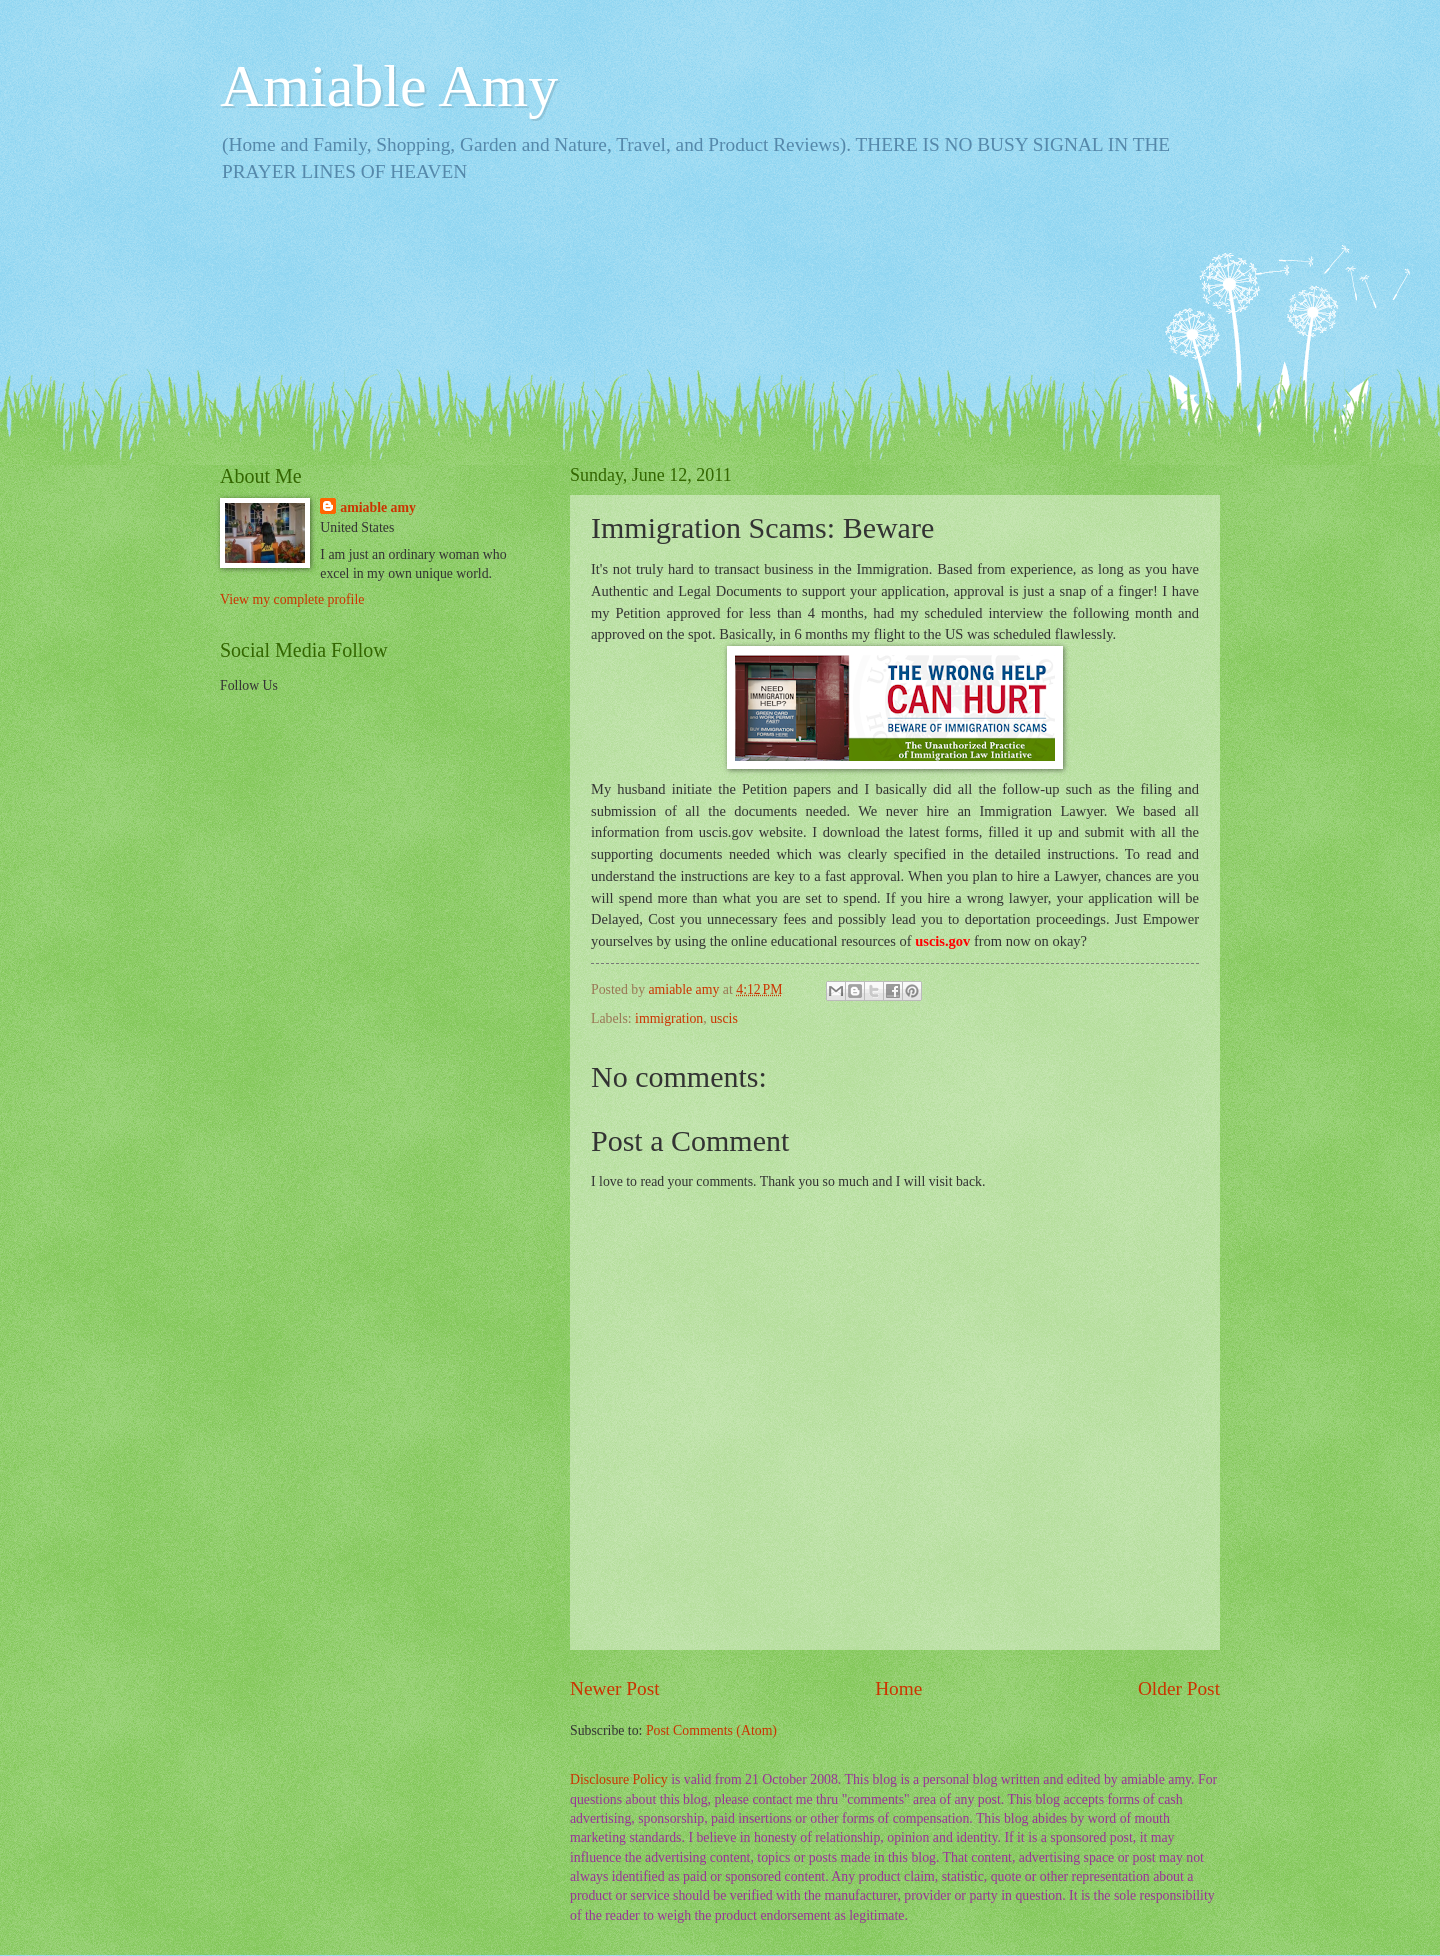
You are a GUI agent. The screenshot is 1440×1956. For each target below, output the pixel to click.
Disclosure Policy (619, 1779)
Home (898, 1688)
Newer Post (615, 1688)
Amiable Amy (389, 86)
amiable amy (378, 507)
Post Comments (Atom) (711, 1730)
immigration (669, 1018)
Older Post (1179, 1688)
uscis (724, 1018)
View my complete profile (292, 599)
